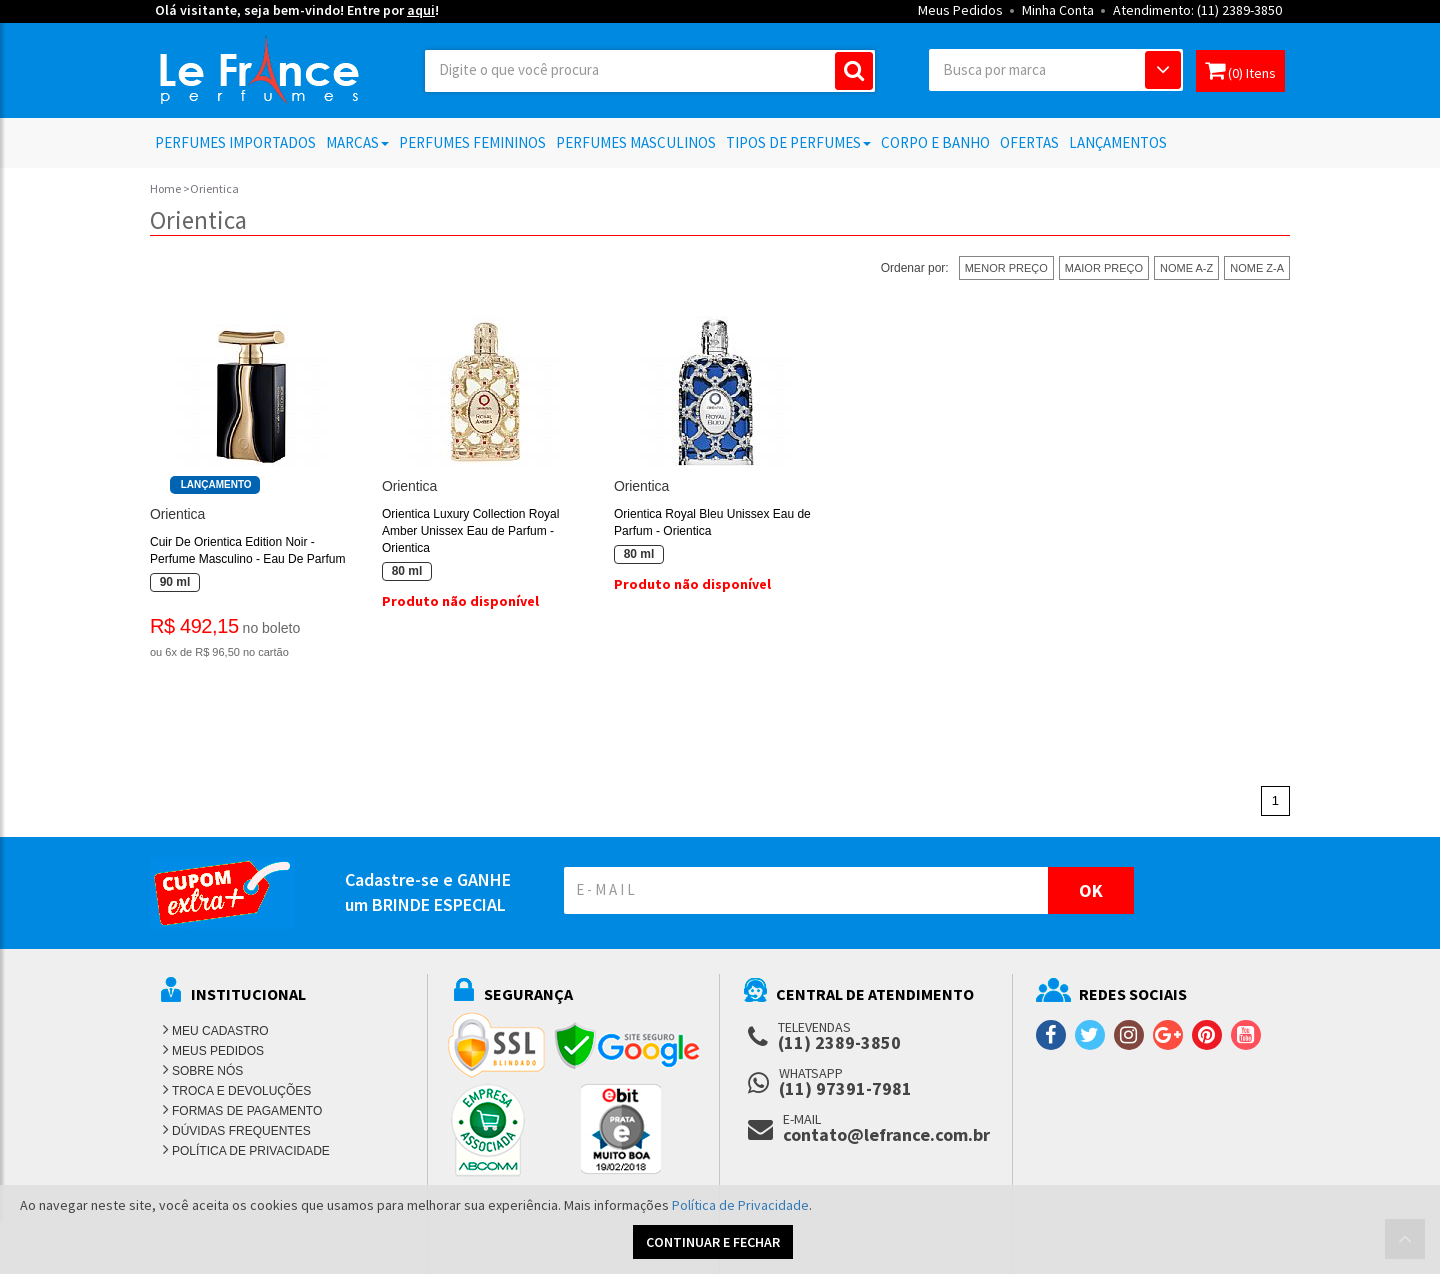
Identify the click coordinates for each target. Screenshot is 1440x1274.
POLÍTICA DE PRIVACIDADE (251, 1151)
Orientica (177, 514)
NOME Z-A (1257, 268)
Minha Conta (1058, 10)
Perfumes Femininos (472, 142)
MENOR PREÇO (1006, 268)
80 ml (407, 571)
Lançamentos (1118, 142)
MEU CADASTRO (220, 1031)
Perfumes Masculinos (636, 142)
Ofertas (1029, 142)
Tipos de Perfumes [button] (798, 142)
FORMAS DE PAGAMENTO (247, 1111)
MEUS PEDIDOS (218, 1051)
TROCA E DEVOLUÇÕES (241, 1091)
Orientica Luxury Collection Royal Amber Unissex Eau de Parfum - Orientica (470, 531)
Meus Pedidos (960, 10)
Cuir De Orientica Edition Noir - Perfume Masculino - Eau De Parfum (247, 550)
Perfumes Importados (235, 142)
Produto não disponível (460, 601)
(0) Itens (1240, 70)
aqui (421, 10)
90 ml (175, 582)
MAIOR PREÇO (1104, 268)
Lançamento (216, 484)
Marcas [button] (357, 142)
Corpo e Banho (935, 142)
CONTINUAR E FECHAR (713, 1242)
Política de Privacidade (740, 1205)
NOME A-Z (1186, 268)
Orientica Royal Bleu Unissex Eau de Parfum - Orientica (712, 522)
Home (165, 188)
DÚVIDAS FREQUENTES (241, 1131)
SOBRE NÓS (207, 1071)
